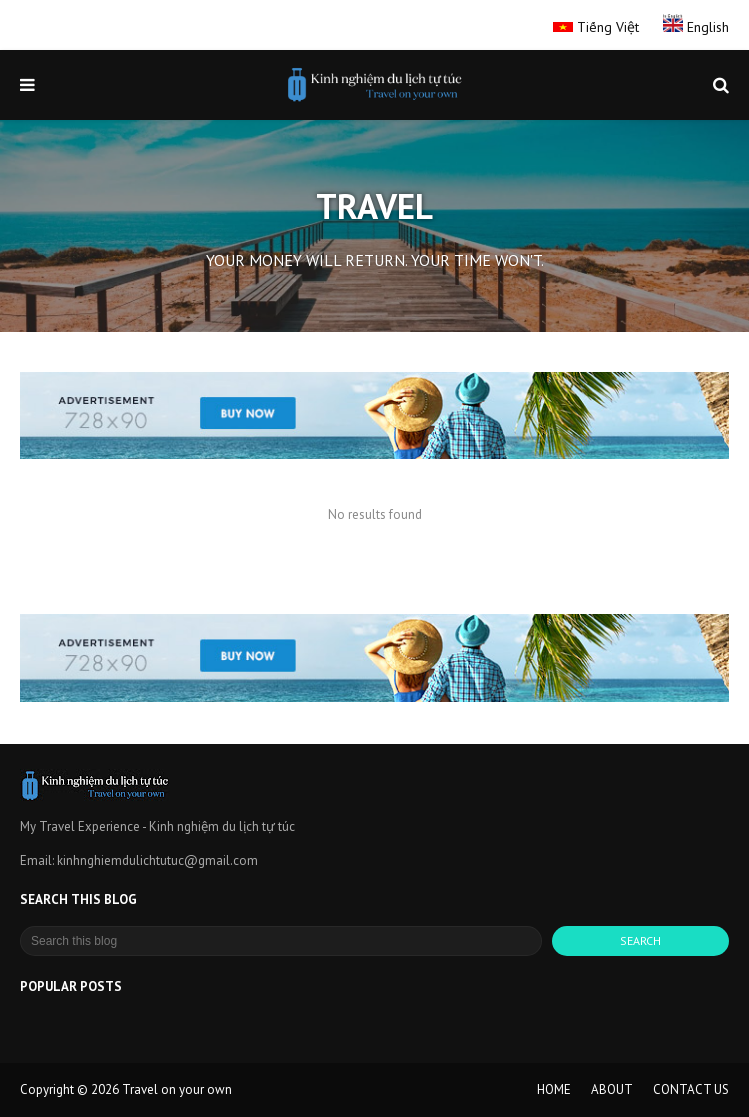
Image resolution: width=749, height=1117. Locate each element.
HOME (554, 1089)
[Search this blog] (281, 941)
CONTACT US (691, 1089)
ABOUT (612, 1089)
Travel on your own (177, 1089)
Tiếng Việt (598, 27)
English (696, 27)
